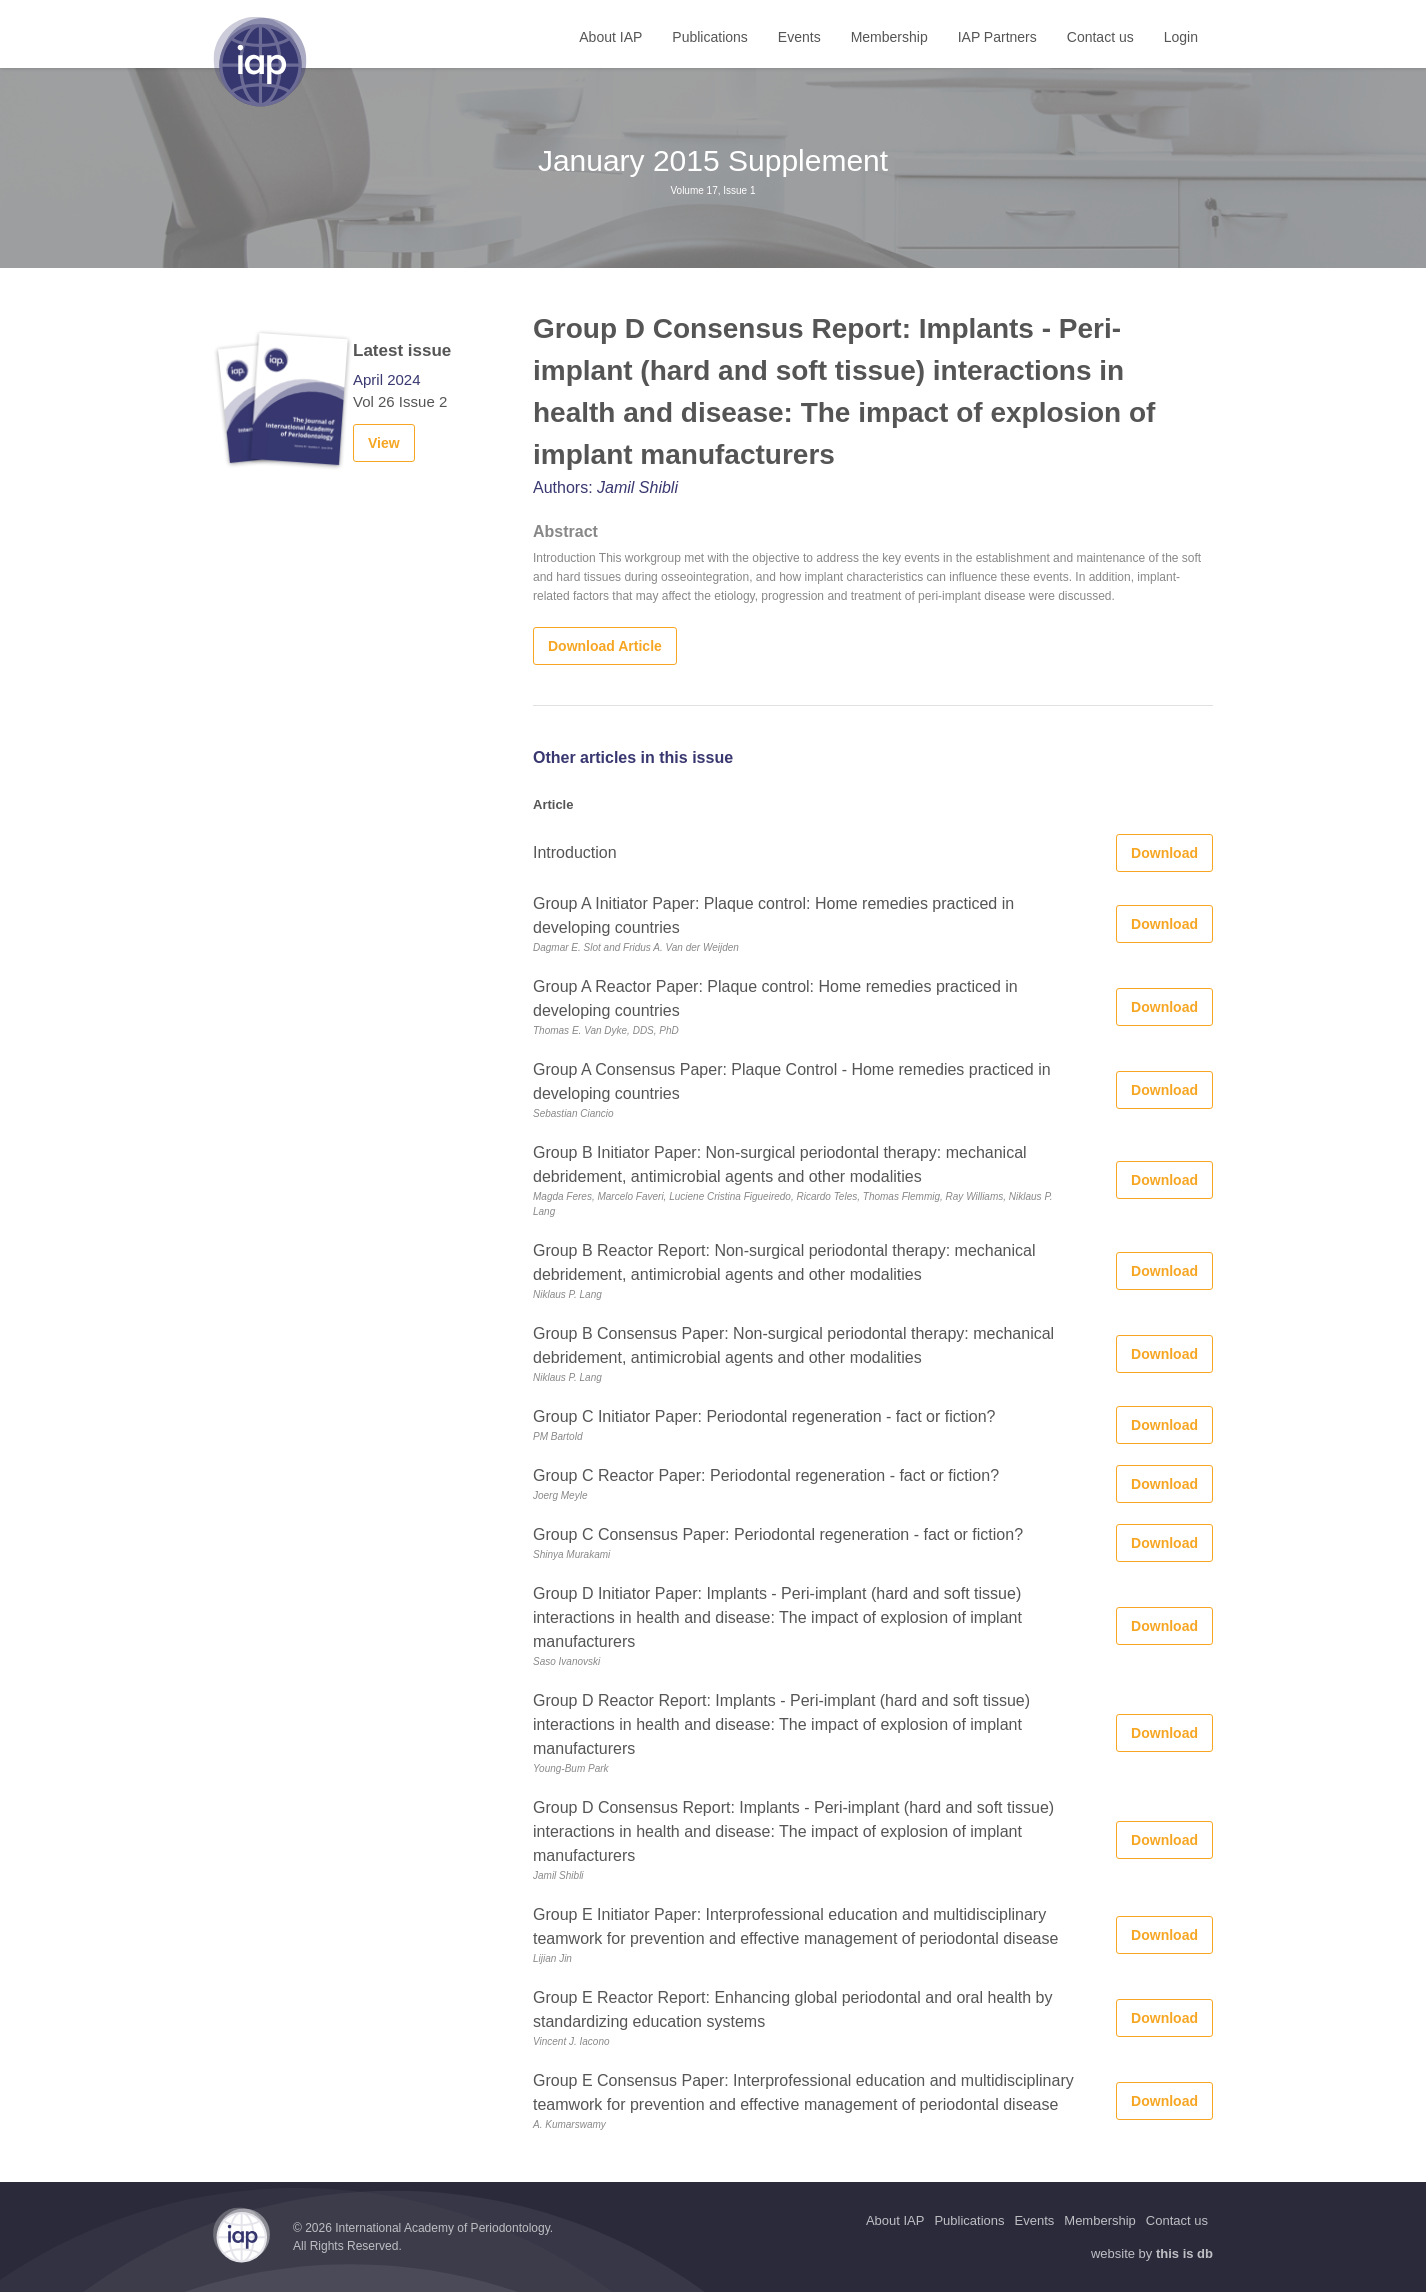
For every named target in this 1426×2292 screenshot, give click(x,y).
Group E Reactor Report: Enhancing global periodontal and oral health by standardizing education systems (792, 2009)
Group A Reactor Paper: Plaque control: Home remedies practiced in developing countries (775, 998)
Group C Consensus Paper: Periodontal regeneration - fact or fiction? (778, 1534)
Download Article (605, 646)
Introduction (575, 852)
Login (1181, 37)
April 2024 (387, 379)
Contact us (1100, 37)
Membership (889, 37)
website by (1152, 2253)
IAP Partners (997, 37)
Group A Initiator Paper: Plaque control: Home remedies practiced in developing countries (773, 915)
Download (1164, 853)
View (384, 443)
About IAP (610, 37)
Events (799, 37)
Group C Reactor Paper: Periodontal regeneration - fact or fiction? (766, 1475)
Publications (710, 37)
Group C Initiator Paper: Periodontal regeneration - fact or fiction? (764, 1416)
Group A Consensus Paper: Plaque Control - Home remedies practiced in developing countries (792, 1081)
